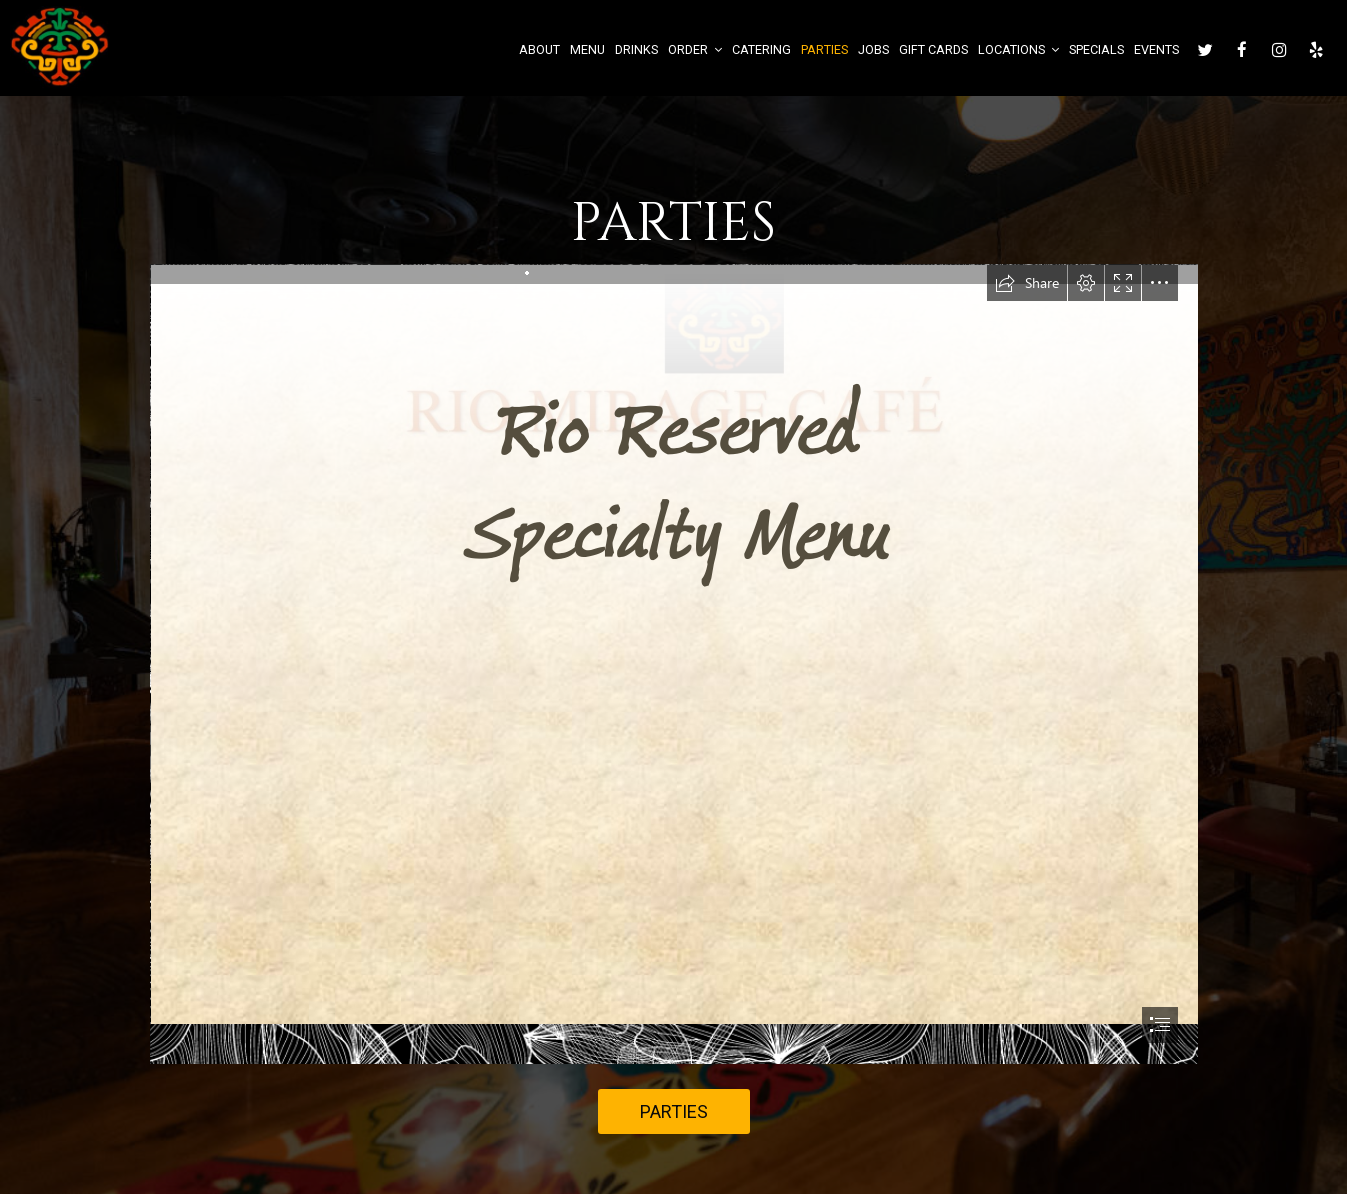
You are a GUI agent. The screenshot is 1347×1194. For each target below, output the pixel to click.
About (539, 49)
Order (695, 49)
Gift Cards (933, 49)
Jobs (873, 49)
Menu (587, 49)
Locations (1018, 49)
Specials (1096, 49)
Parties (824, 49)
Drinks (636, 49)
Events (1156, 49)
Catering (761, 49)
